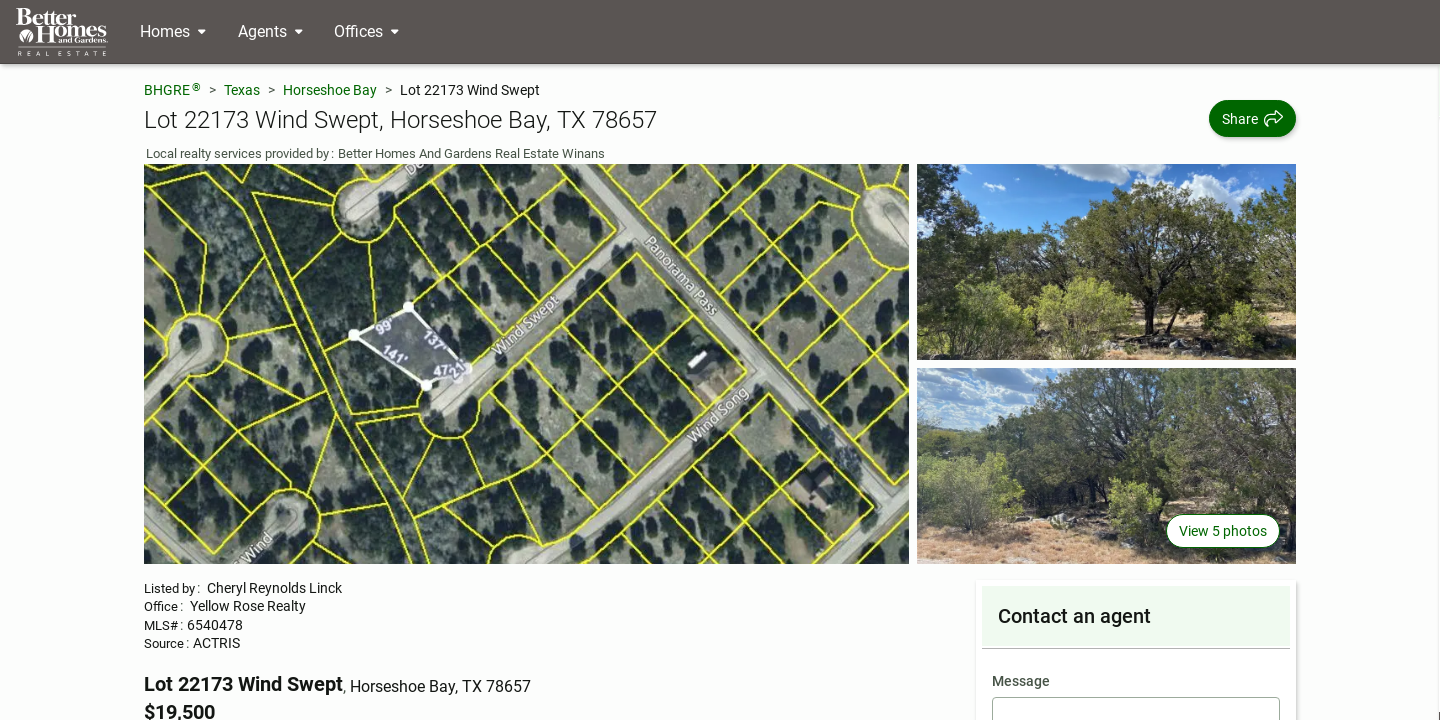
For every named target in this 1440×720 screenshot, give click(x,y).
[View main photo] (526, 364)
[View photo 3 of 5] (1106, 466)
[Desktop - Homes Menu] (173, 32)
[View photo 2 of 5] (1106, 262)
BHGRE (172, 89)
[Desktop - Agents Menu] (270, 32)
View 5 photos (1223, 531)
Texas (242, 90)
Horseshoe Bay (330, 90)
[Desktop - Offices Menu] (366, 32)
